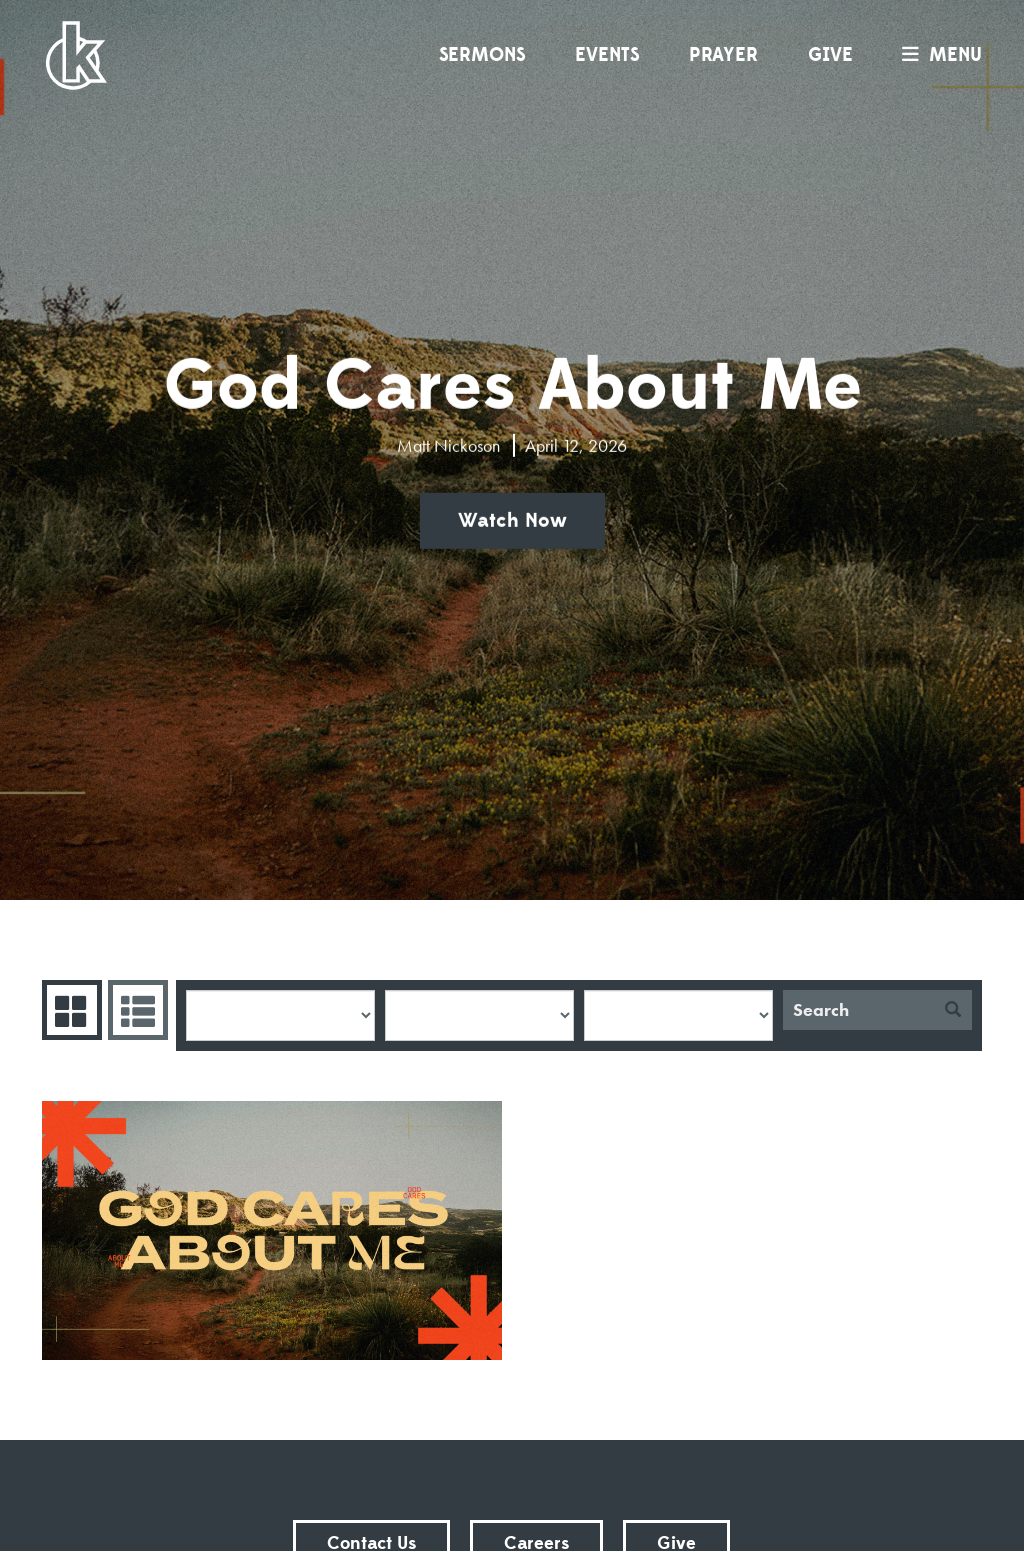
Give (830, 55)
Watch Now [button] (512, 521)
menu (937, 55)
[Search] (858, 1010)
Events (607, 55)
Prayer (723, 55)
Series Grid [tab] (69, 1010)
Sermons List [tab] (135, 1010)
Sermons (482, 55)
